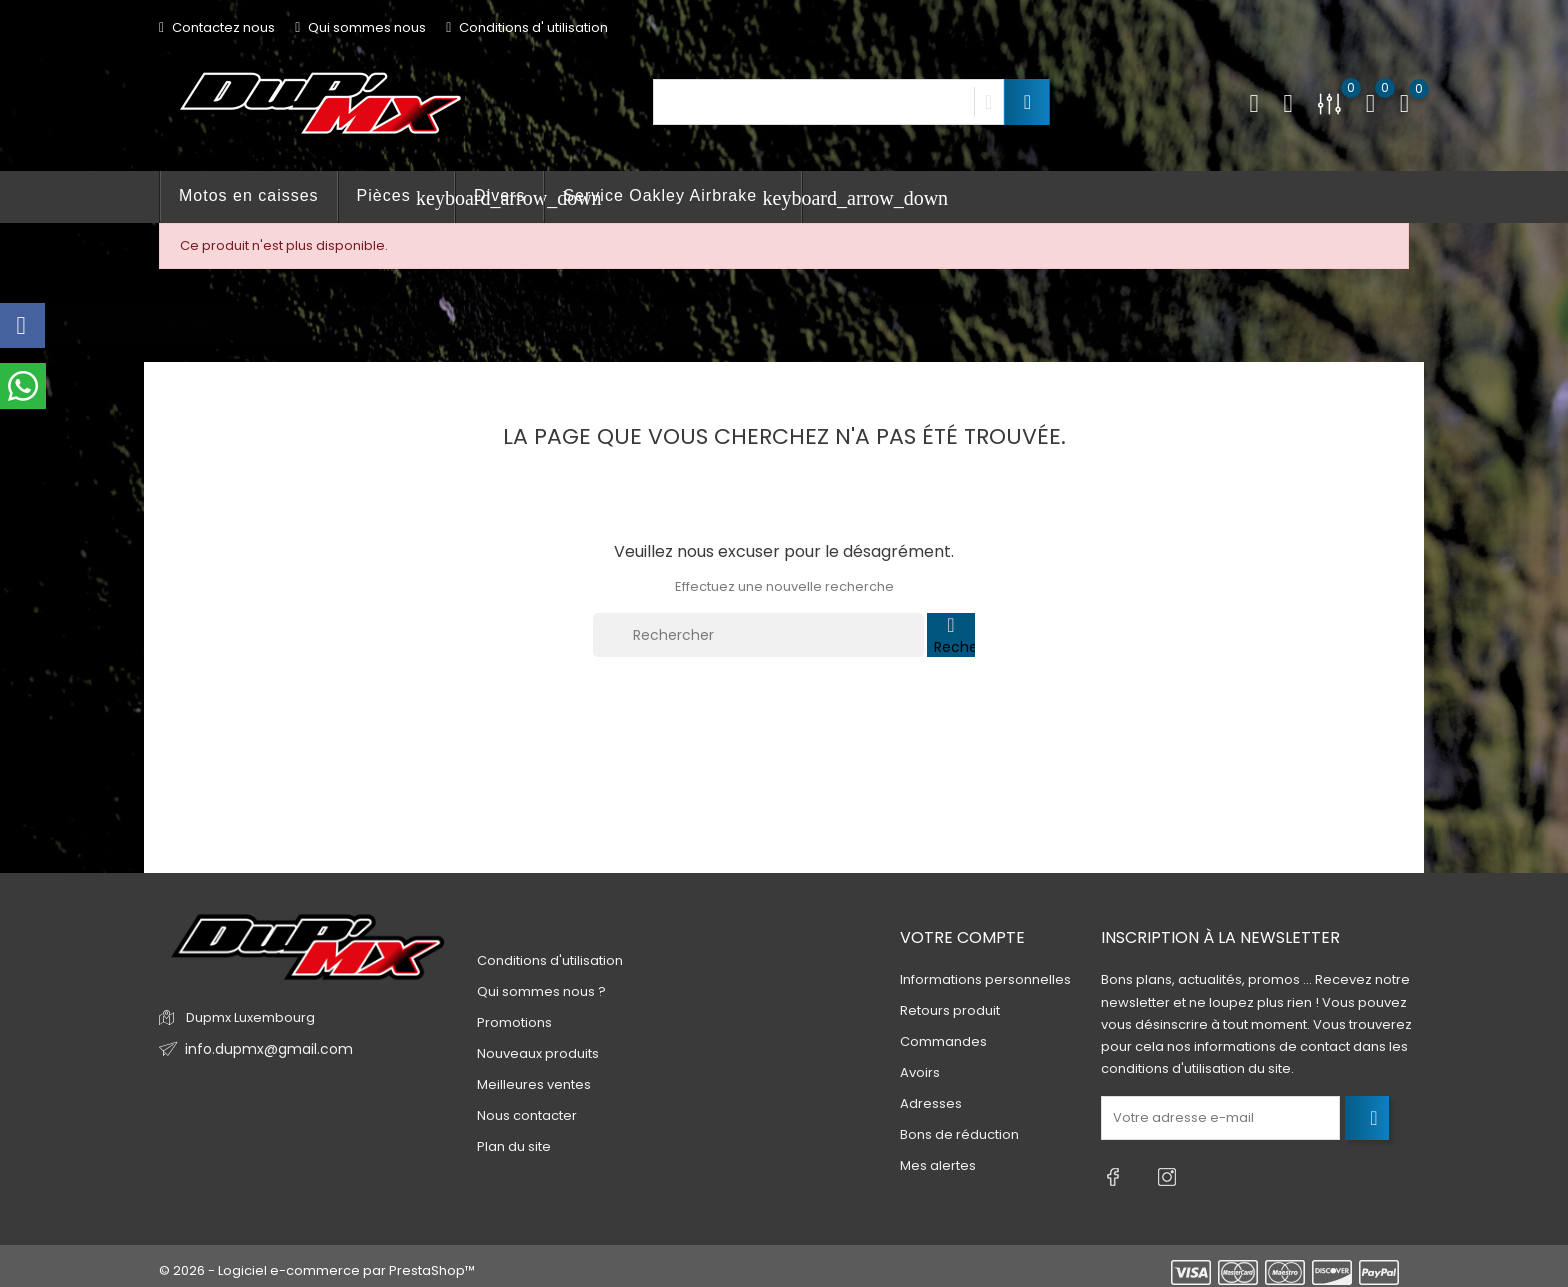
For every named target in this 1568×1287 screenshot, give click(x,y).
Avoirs (920, 1073)
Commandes (943, 1042)
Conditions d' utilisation (527, 27)
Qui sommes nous (360, 27)
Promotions (514, 1022)
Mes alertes (938, 1166)
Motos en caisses (249, 195)
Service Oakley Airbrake (682, 198)
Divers (499, 195)
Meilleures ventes (534, 1084)
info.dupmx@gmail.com (262, 1049)
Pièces (406, 198)
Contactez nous (217, 27)
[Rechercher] (758, 635)
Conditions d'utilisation (550, 960)
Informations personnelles (985, 980)
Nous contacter (527, 1115)
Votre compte (962, 937)
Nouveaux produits (538, 1053)
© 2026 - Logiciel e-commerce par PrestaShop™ (317, 1261)
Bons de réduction (959, 1135)
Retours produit (950, 1011)
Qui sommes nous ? (541, 991)
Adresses (931, 1104)
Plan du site (514, 1146)
